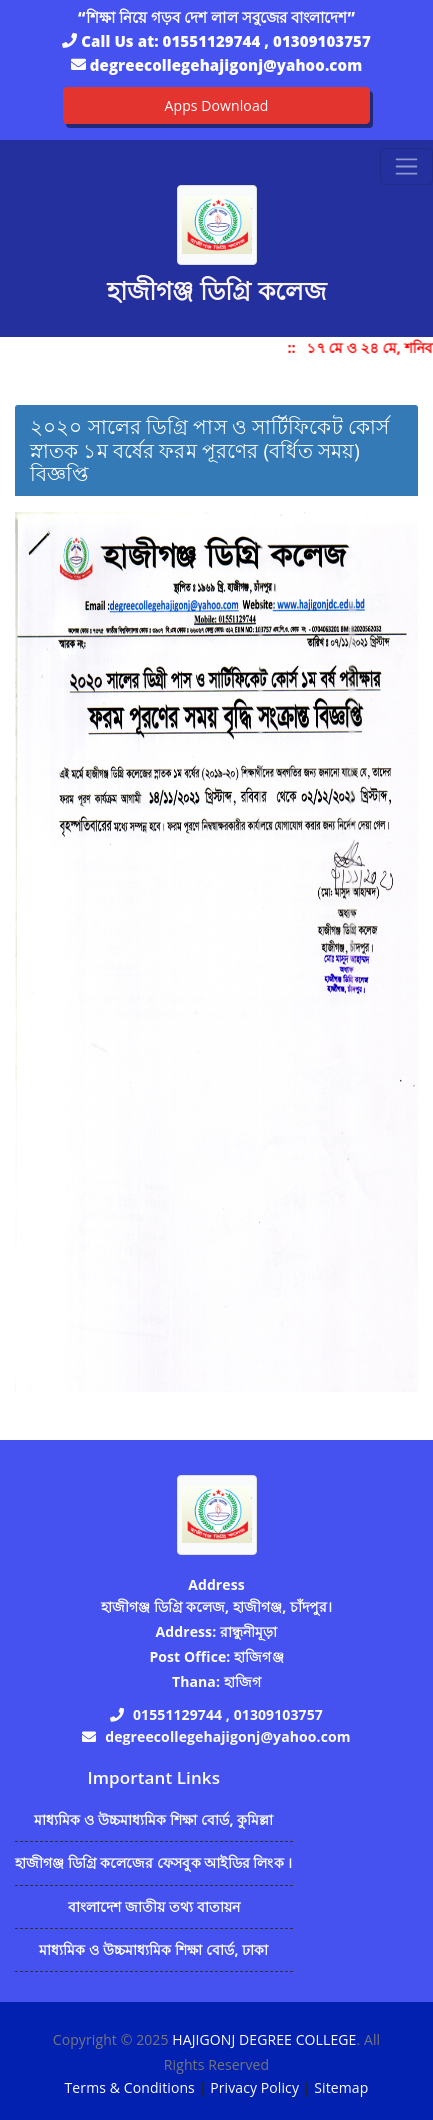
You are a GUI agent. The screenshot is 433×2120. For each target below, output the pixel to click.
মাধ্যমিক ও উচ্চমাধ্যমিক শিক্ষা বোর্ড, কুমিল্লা (154, 1819)
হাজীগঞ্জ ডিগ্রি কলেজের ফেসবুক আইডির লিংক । (154, 1862)
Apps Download (217, 105)
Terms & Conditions (130, 2087)
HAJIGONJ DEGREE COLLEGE (264, 2039)
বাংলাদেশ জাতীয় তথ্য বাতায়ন (154, 1906)
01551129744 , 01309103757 (267, 41)
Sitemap (341, 2087)
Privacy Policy (254, 2087)
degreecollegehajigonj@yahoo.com (226, 65)
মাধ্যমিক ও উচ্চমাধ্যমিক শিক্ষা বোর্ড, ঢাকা (153, 1949)
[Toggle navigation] (406, 166)
